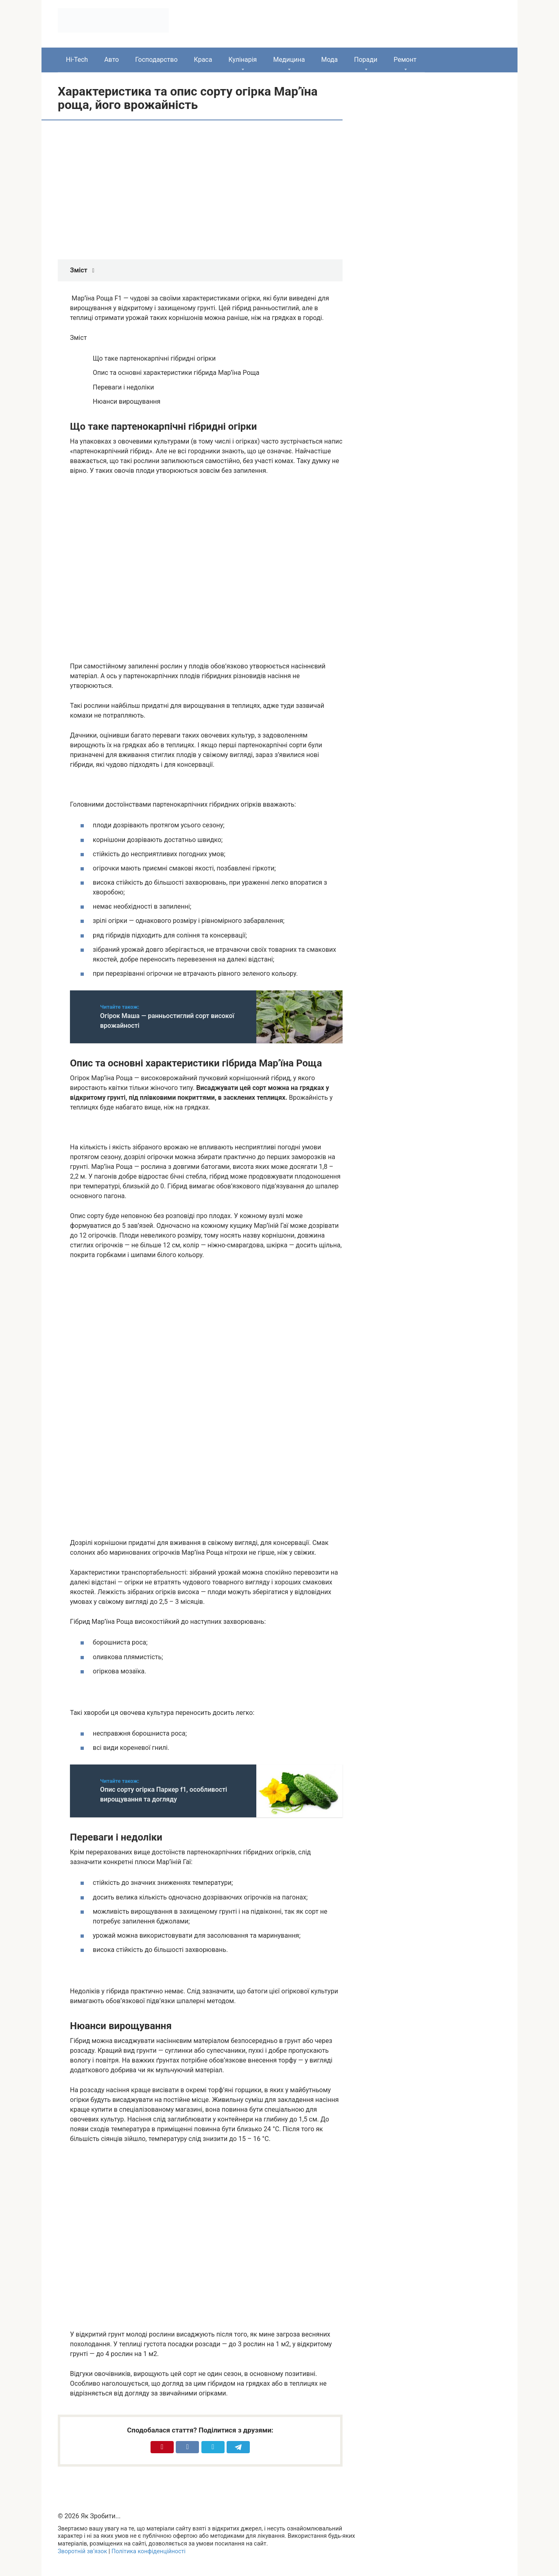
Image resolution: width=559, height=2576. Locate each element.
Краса (203, 59)
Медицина (289, 59)
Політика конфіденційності (148, 2551)
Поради (365, 59)
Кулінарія (242, 59)
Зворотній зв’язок (82, 2551)
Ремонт (404, 59)
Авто (111, 59)
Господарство (156, 59)
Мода (329, 59)
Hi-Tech (77, 59)
